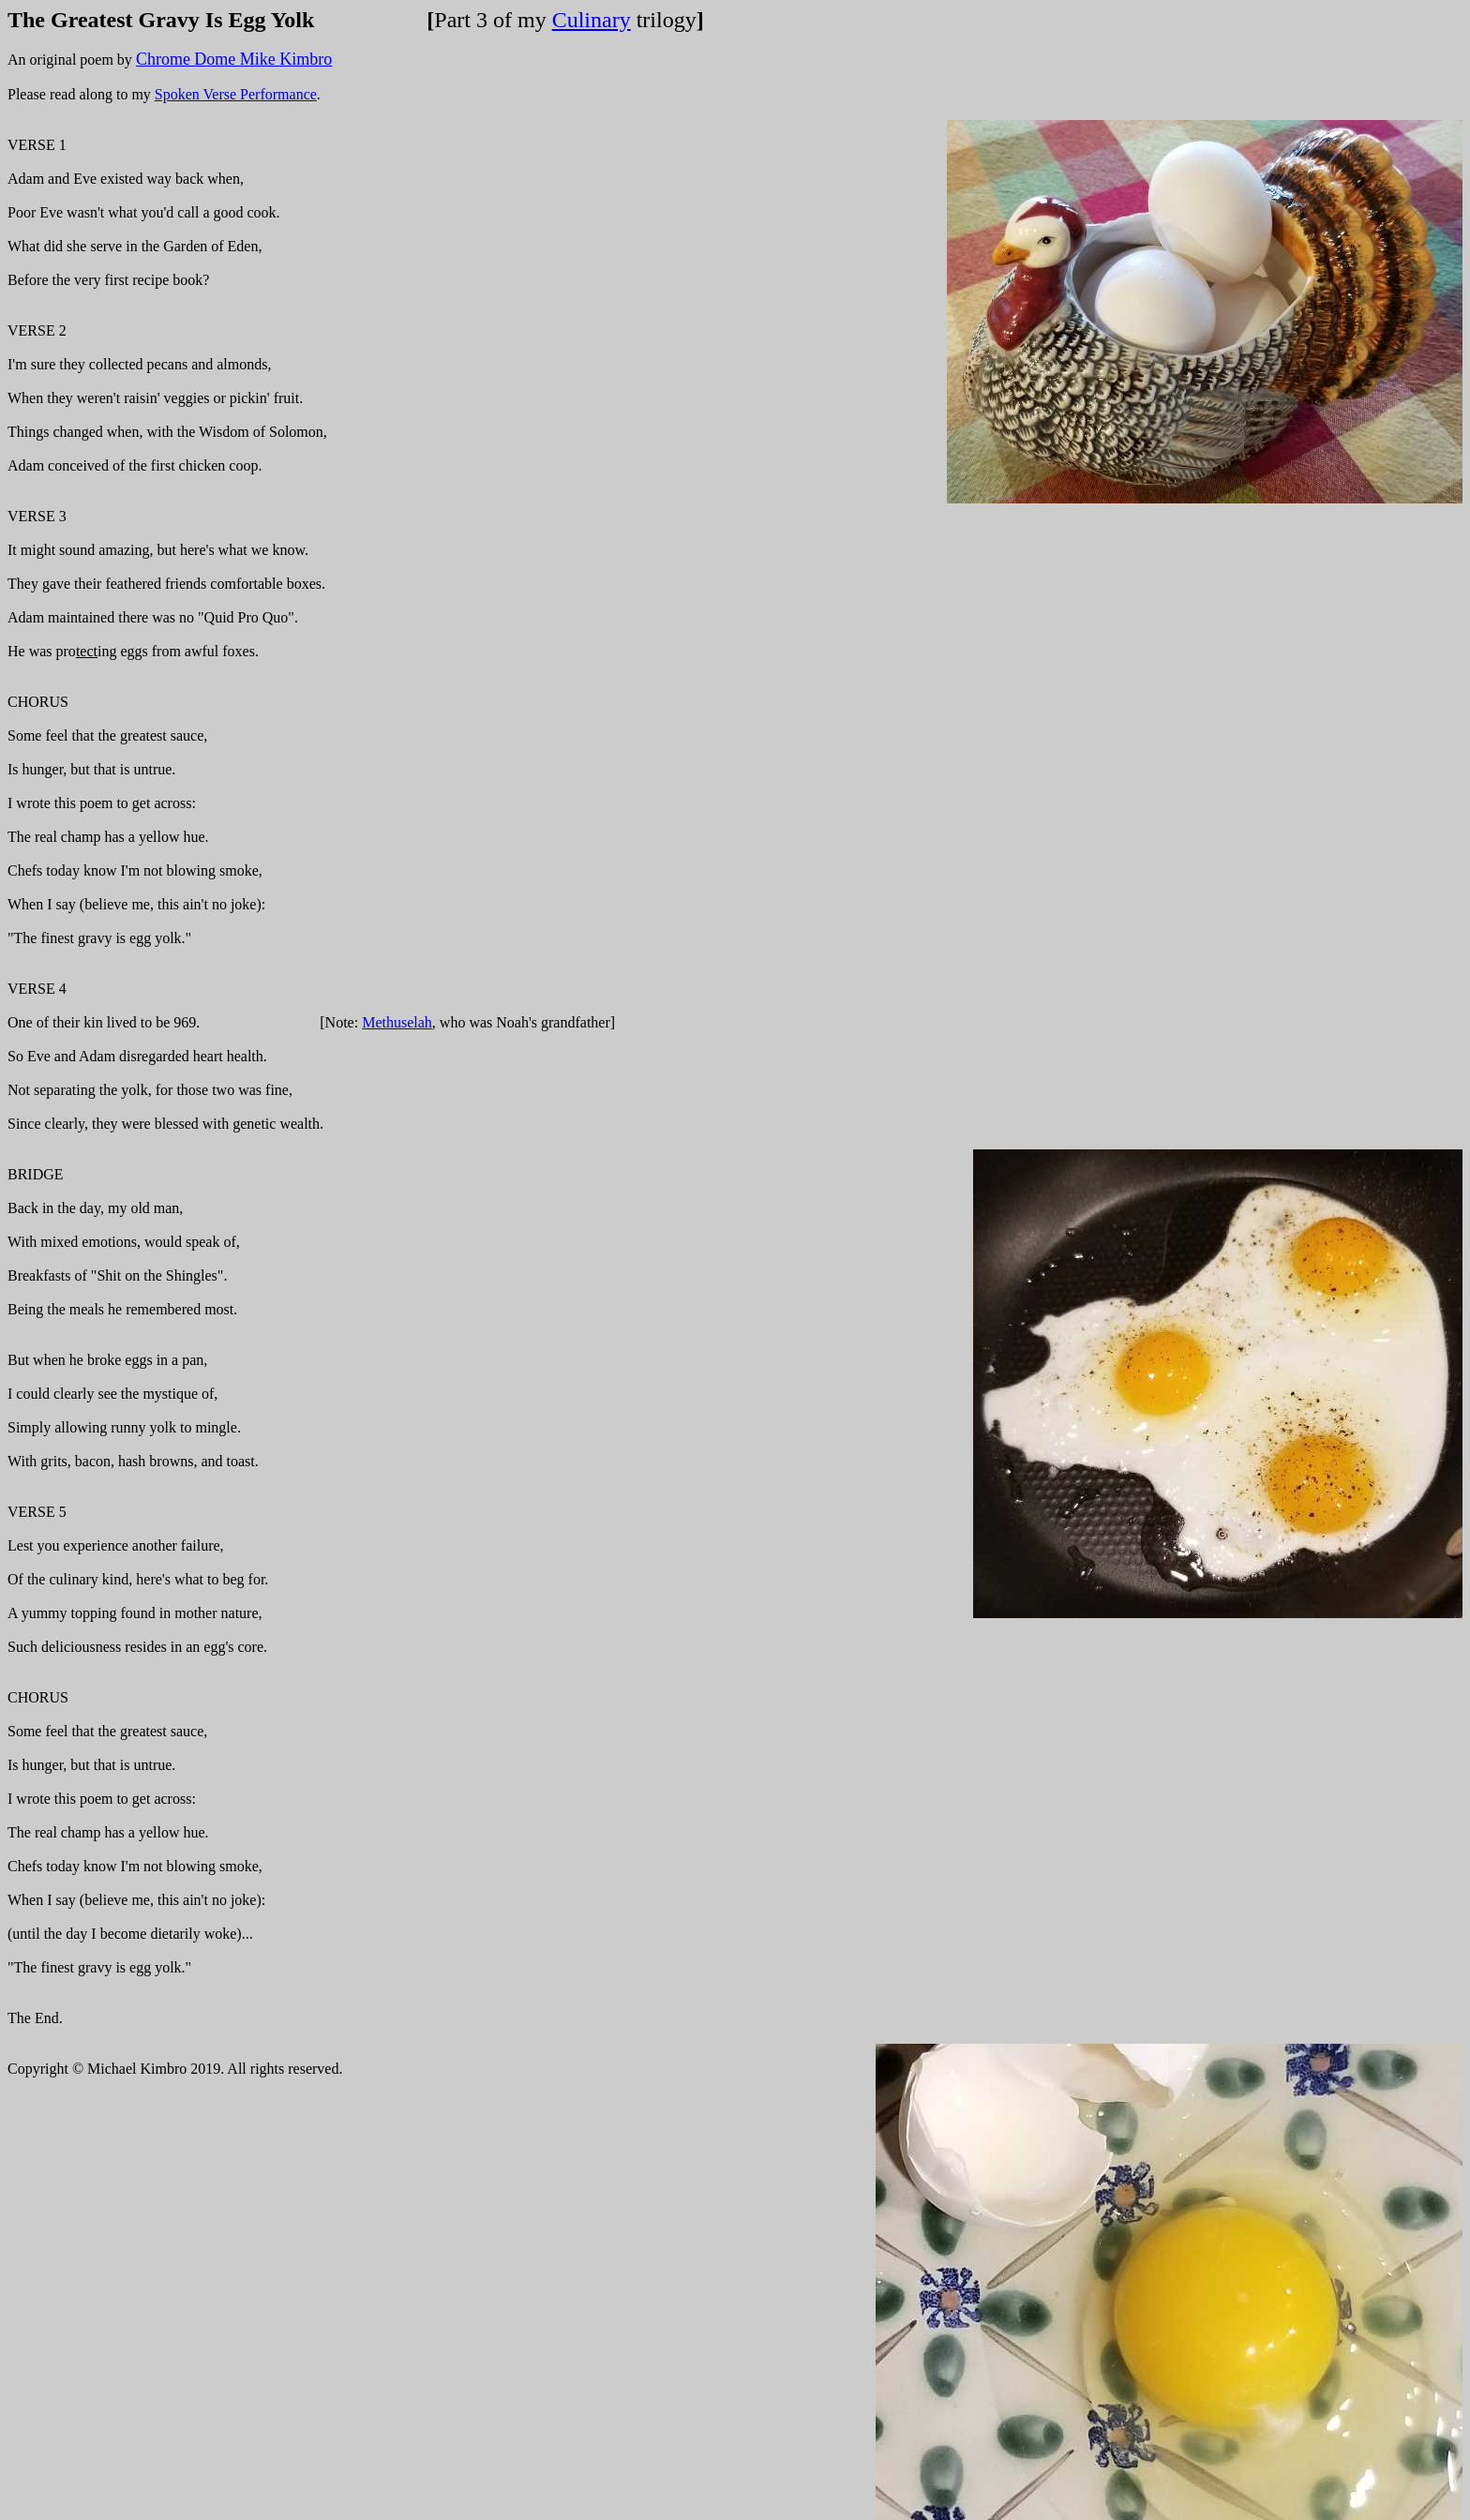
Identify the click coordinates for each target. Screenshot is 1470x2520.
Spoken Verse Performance (236, 94)
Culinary (591, 20)
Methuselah (397, 1022)
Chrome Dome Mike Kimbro (234, 59)
